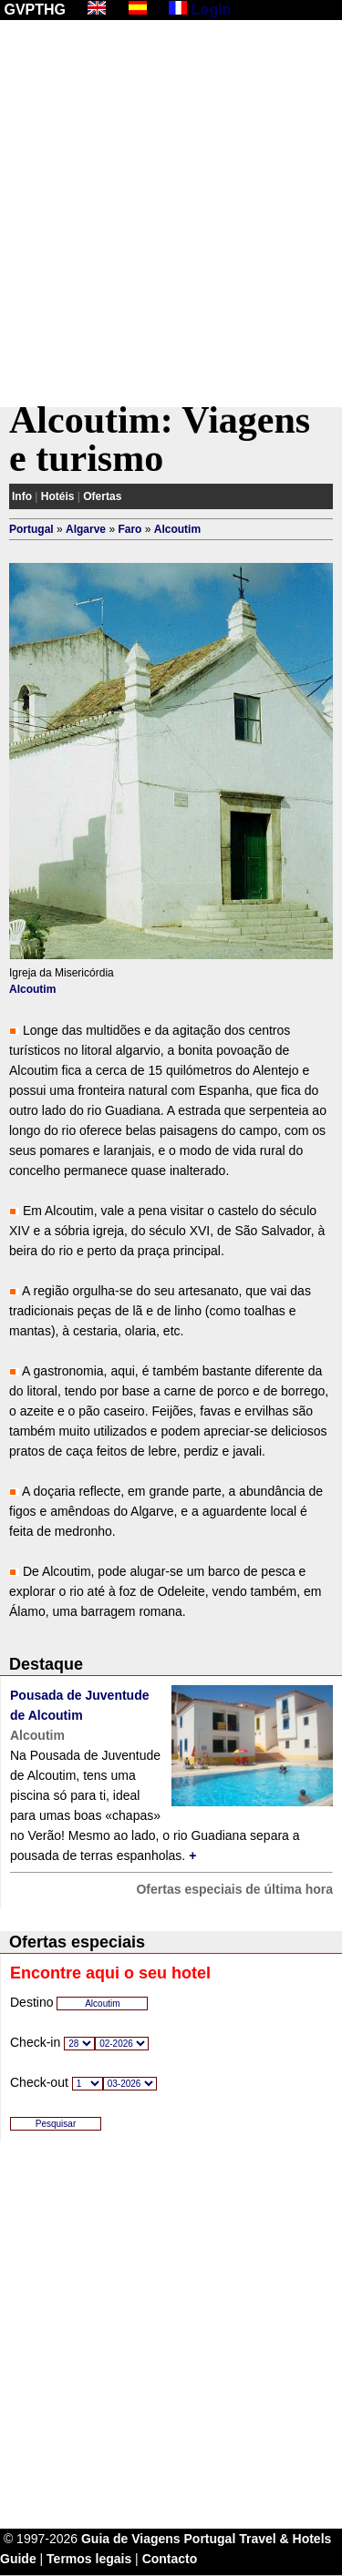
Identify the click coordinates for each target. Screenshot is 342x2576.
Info (22, 496)
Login (212, 9)
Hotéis (58, 496)
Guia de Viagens (131, 2538)
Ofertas (102, 496)
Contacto (170, 2558)
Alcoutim (177, 529)
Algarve (86, 529)
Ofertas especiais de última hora (234, 1889)
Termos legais (89, 2558)
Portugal (31, 529)
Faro (129, 529)
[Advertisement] (171, 213)
